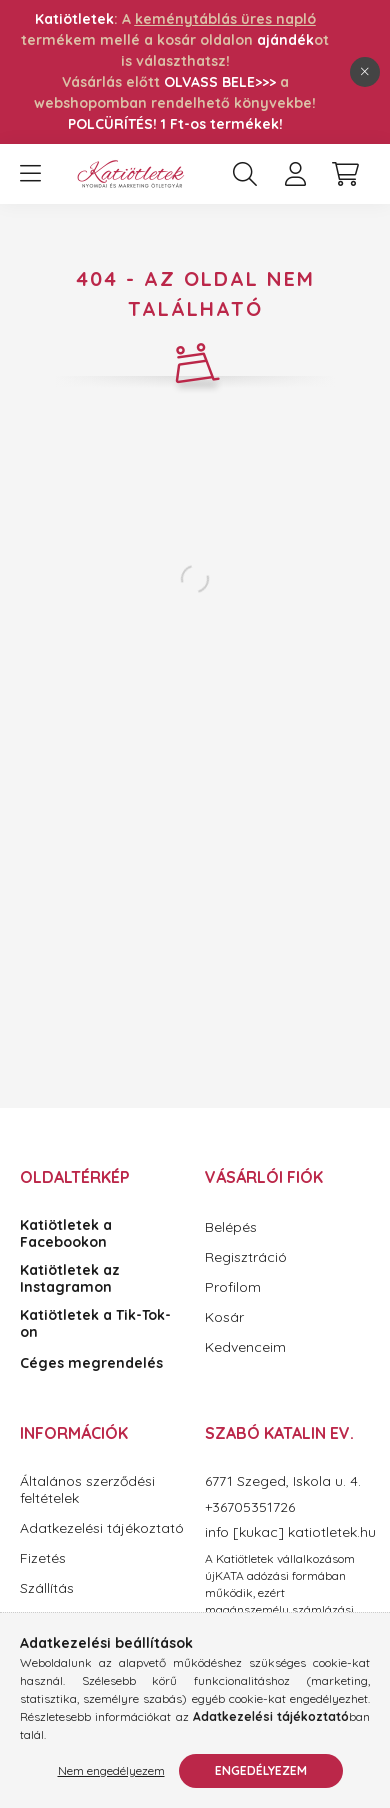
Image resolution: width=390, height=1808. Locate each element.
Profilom (233, 1287)
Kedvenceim (245, 1347)
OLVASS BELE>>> (220, 82)
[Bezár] (365, 72)
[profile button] (295, 174)
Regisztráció (246, 1257)
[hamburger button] (30, 174)
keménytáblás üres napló (225, 19)
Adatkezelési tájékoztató (102, 1528)
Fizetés (43, 1558)
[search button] (245, 174)
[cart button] (345, 174)
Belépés (231, 1227)
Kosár (224, 1317)
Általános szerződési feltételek (87, 1490)
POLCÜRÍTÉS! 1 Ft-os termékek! (175, 124)
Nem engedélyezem (111, 1770)
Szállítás (47, 1588)
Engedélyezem (261, 1770)
